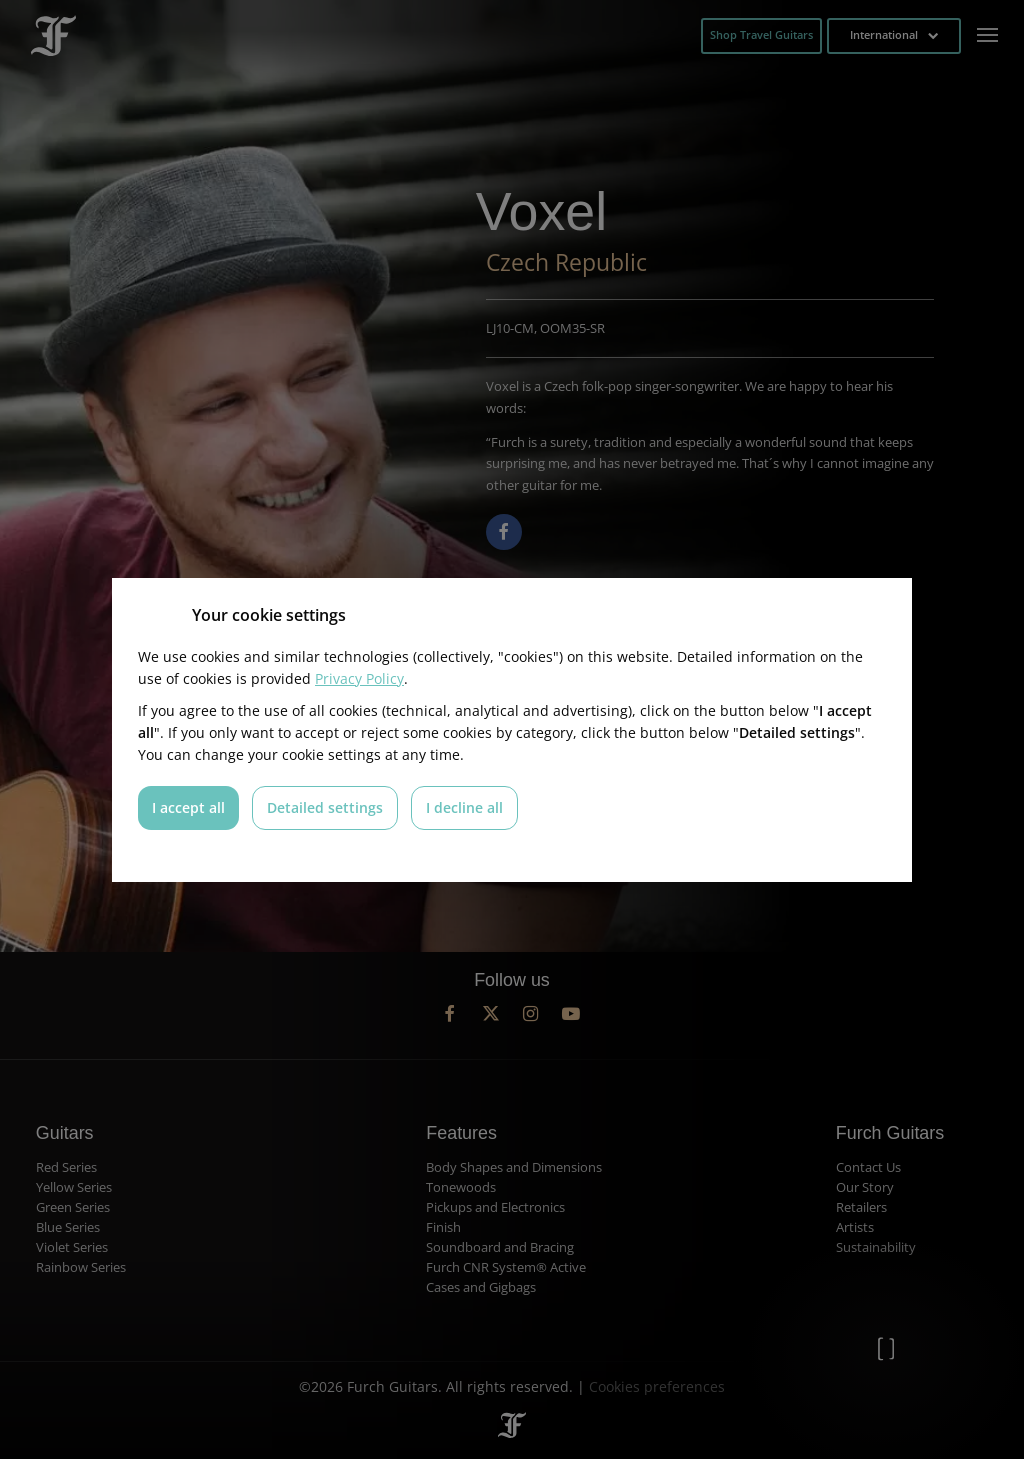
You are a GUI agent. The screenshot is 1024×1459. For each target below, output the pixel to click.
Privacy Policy (359, 678)
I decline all (464, 807)
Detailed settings (325, 807)
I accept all (188, 807)
